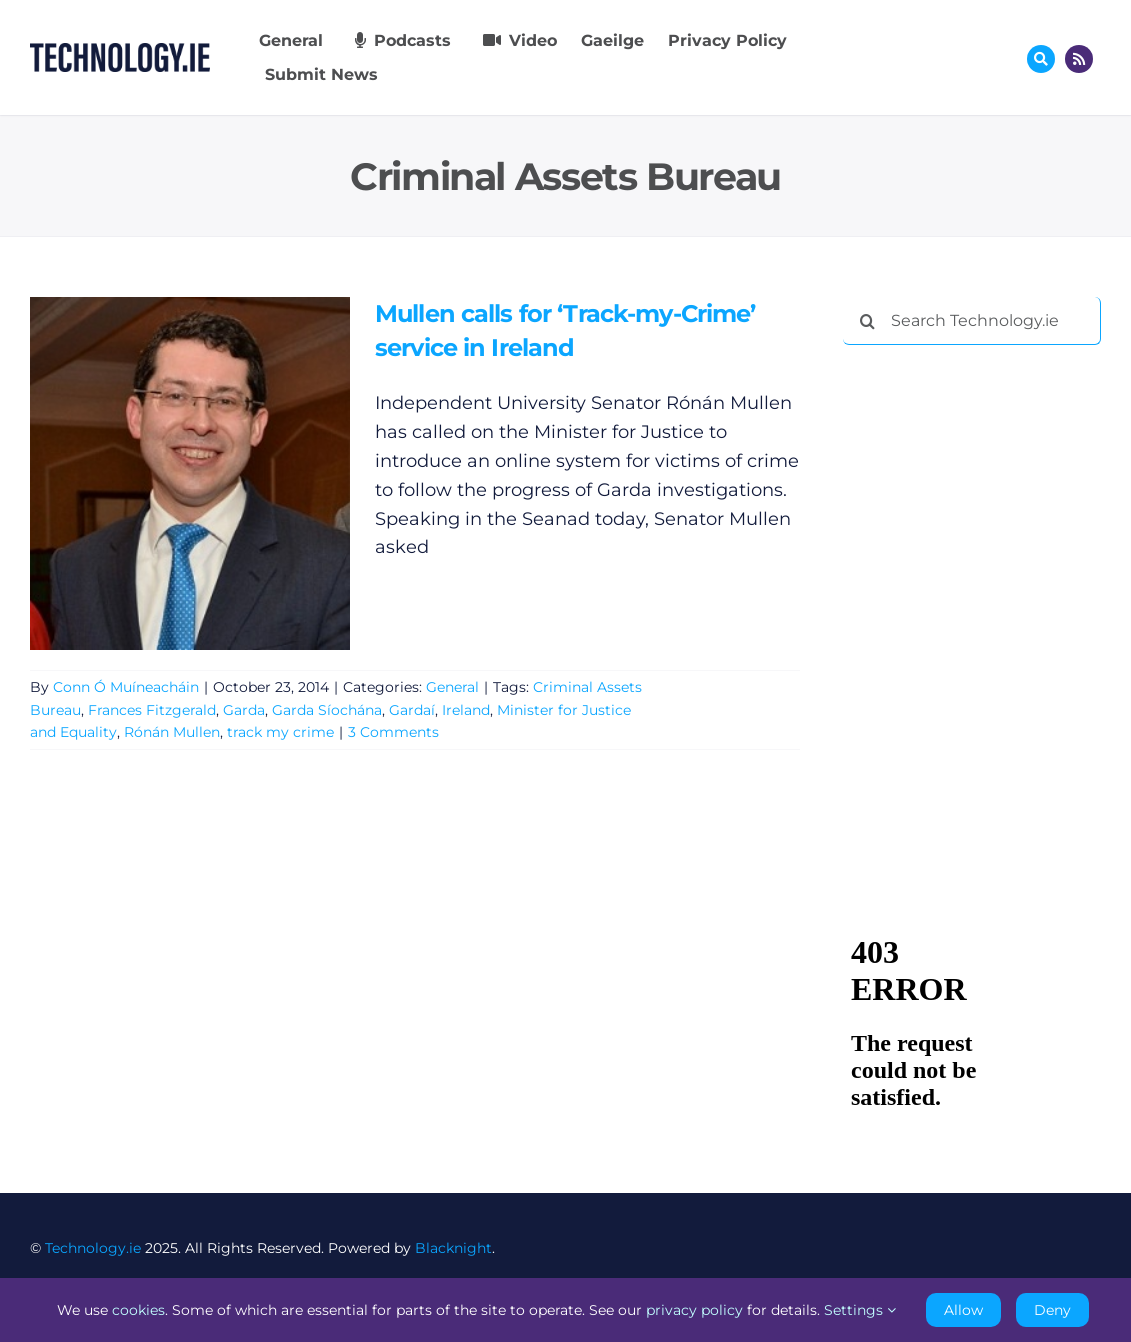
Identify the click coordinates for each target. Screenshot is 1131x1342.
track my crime (280, 732)
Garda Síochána (327, 710)
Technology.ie (93, 1248)
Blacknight (453, 1248)
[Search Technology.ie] (972, 321)
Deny (1052, 1310)
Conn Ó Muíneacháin (126, 687)
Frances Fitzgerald (152, 710)
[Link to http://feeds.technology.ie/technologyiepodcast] (1079, 59)
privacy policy (694, 1310)
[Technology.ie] (120, 52)
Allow (963, 1310)
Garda (244, 710)
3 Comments (393, 732)
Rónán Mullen (172, 732)
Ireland (466, 710)
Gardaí (412, 710)
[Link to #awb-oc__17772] (1041, 59)
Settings (860, 1310)
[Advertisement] (986, 490)
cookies (138, 1310)
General (452, 687)
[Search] (867, 321)
